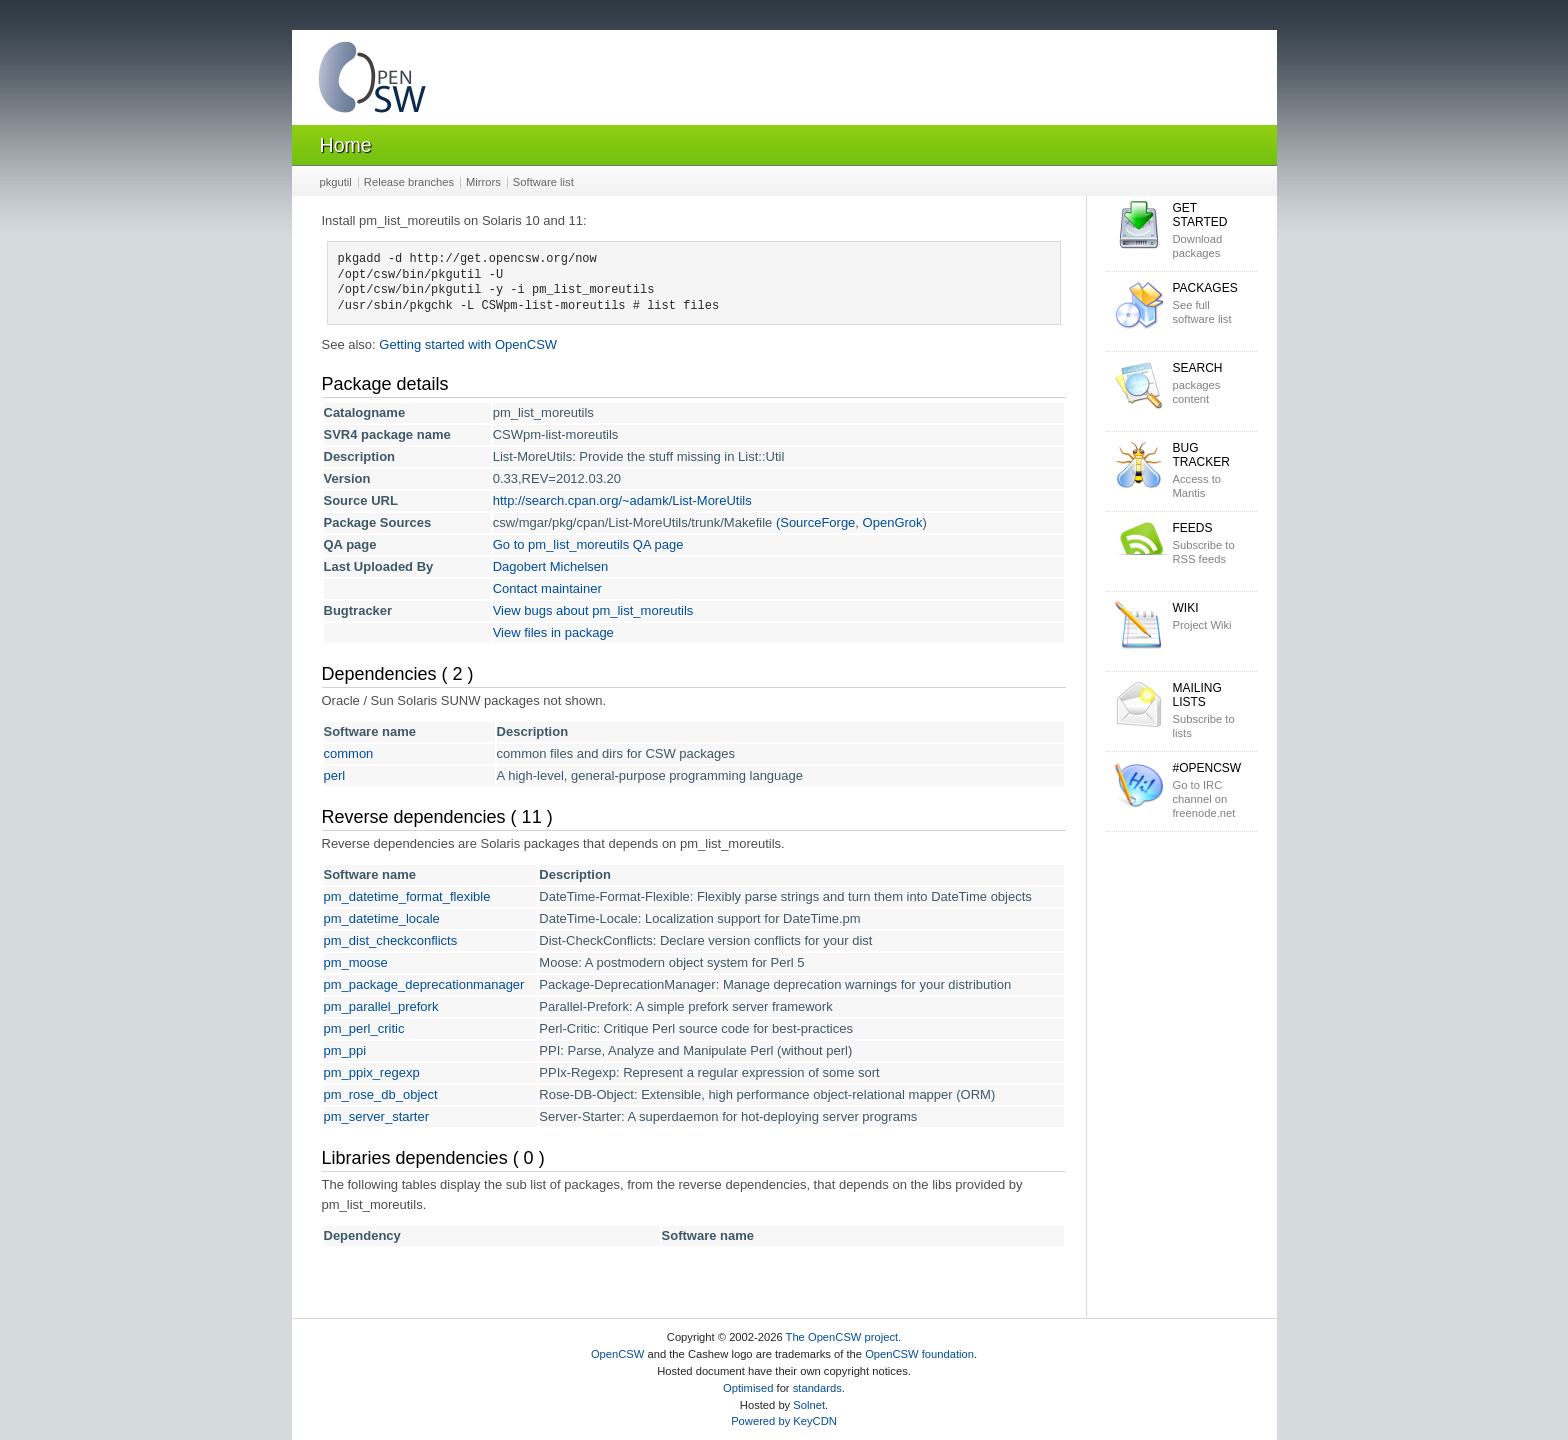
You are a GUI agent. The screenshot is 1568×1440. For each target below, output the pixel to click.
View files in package (553, 632)
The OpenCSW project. (844, 1337)
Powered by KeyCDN (784, 1421)
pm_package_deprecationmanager (424, 984)
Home (346, 145)
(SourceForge (815, 522)
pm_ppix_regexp (372, 1072)
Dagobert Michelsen (551, 566)
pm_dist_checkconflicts (391, 940)
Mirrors (483, 182)
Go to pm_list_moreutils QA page (588, 544)
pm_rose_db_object (381, 1094)
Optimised (748, 1388)
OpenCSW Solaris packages (372, 81)
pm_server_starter (376, 1116)
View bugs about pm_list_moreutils (593, 610)
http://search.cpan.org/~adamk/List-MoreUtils (622, 500)
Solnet (809, 1405)
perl (335, 775)
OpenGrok (893, 522)
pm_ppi (345, 1050)
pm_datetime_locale (382, 918)
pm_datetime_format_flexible (407, 896)
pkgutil (336, 182)
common (349, 753)
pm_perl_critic (364, 1028)
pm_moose (356, 962)
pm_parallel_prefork (381, 1006)
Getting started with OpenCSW (468, 344)
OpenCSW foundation (919, 1354)
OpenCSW (617, 1354)
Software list (543, 182)
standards (817, 1388)
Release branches (409, 182)
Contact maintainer (547, 588)
